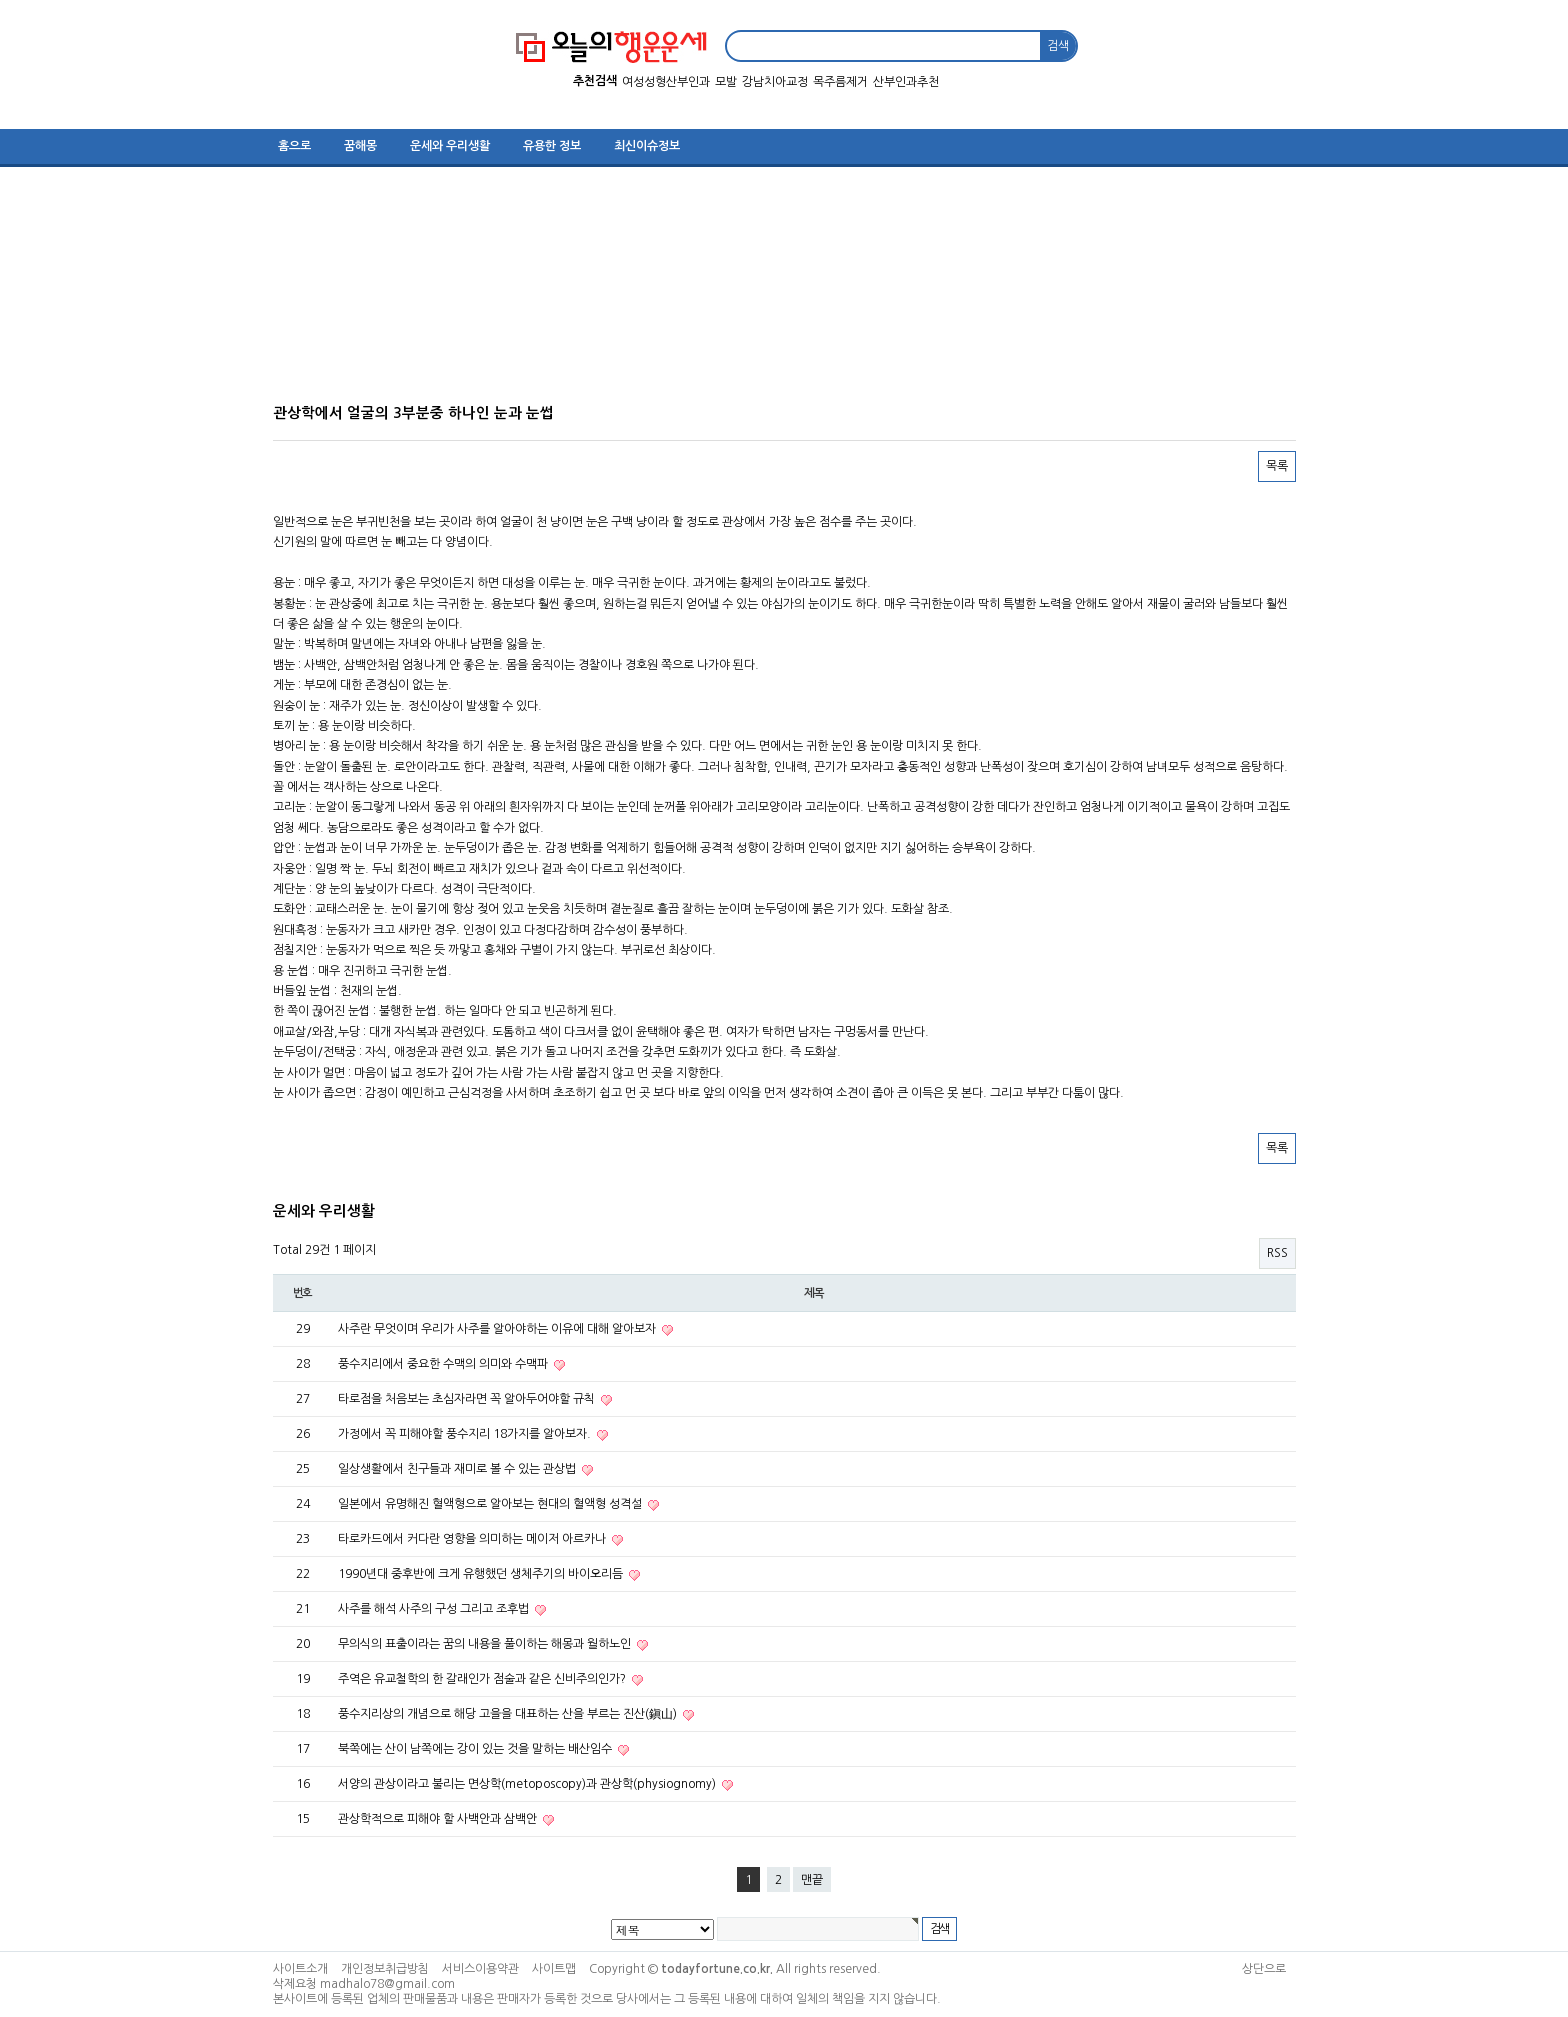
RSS (1277, 1253)
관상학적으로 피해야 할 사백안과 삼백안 (439, 1819)
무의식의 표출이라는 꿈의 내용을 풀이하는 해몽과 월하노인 (486, 1644)
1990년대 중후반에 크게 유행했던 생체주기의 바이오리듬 (482, 1574)
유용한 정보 (552, 146)
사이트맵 (554, 1969)
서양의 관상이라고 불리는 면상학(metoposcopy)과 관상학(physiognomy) (528, 1784)
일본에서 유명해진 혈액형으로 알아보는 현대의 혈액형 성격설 (491, 1504)
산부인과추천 (906, 82)
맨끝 (812, 1880)
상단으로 (1264, 1969)
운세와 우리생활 (450, 146)
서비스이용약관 (480, 1969)
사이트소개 (300, 1969)
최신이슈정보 (647, 146)
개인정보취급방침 (385, 1969)
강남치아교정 (775, 82)
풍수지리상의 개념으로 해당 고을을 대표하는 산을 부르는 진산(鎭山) (509, 1714)
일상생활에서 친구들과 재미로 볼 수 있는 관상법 (458, 1469)
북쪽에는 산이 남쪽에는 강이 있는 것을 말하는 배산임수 (476, 1749)
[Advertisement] (773, 292)
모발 (726, 82)
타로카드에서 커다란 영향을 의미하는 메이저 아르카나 (473, 1539)
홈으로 (294, 146)
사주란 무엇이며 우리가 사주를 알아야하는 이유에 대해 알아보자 (498, 1329)
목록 (1277, 466)
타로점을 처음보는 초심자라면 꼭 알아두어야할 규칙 (468, 1399)
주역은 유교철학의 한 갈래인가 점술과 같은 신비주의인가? (483, 1679)
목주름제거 (840, 82)
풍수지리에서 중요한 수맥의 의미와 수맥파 (444, 1364)
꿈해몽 (360, 146)
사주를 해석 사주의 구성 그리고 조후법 (435, 1609)
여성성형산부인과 (666, 82)
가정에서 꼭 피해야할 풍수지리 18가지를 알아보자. (466, 1434)
